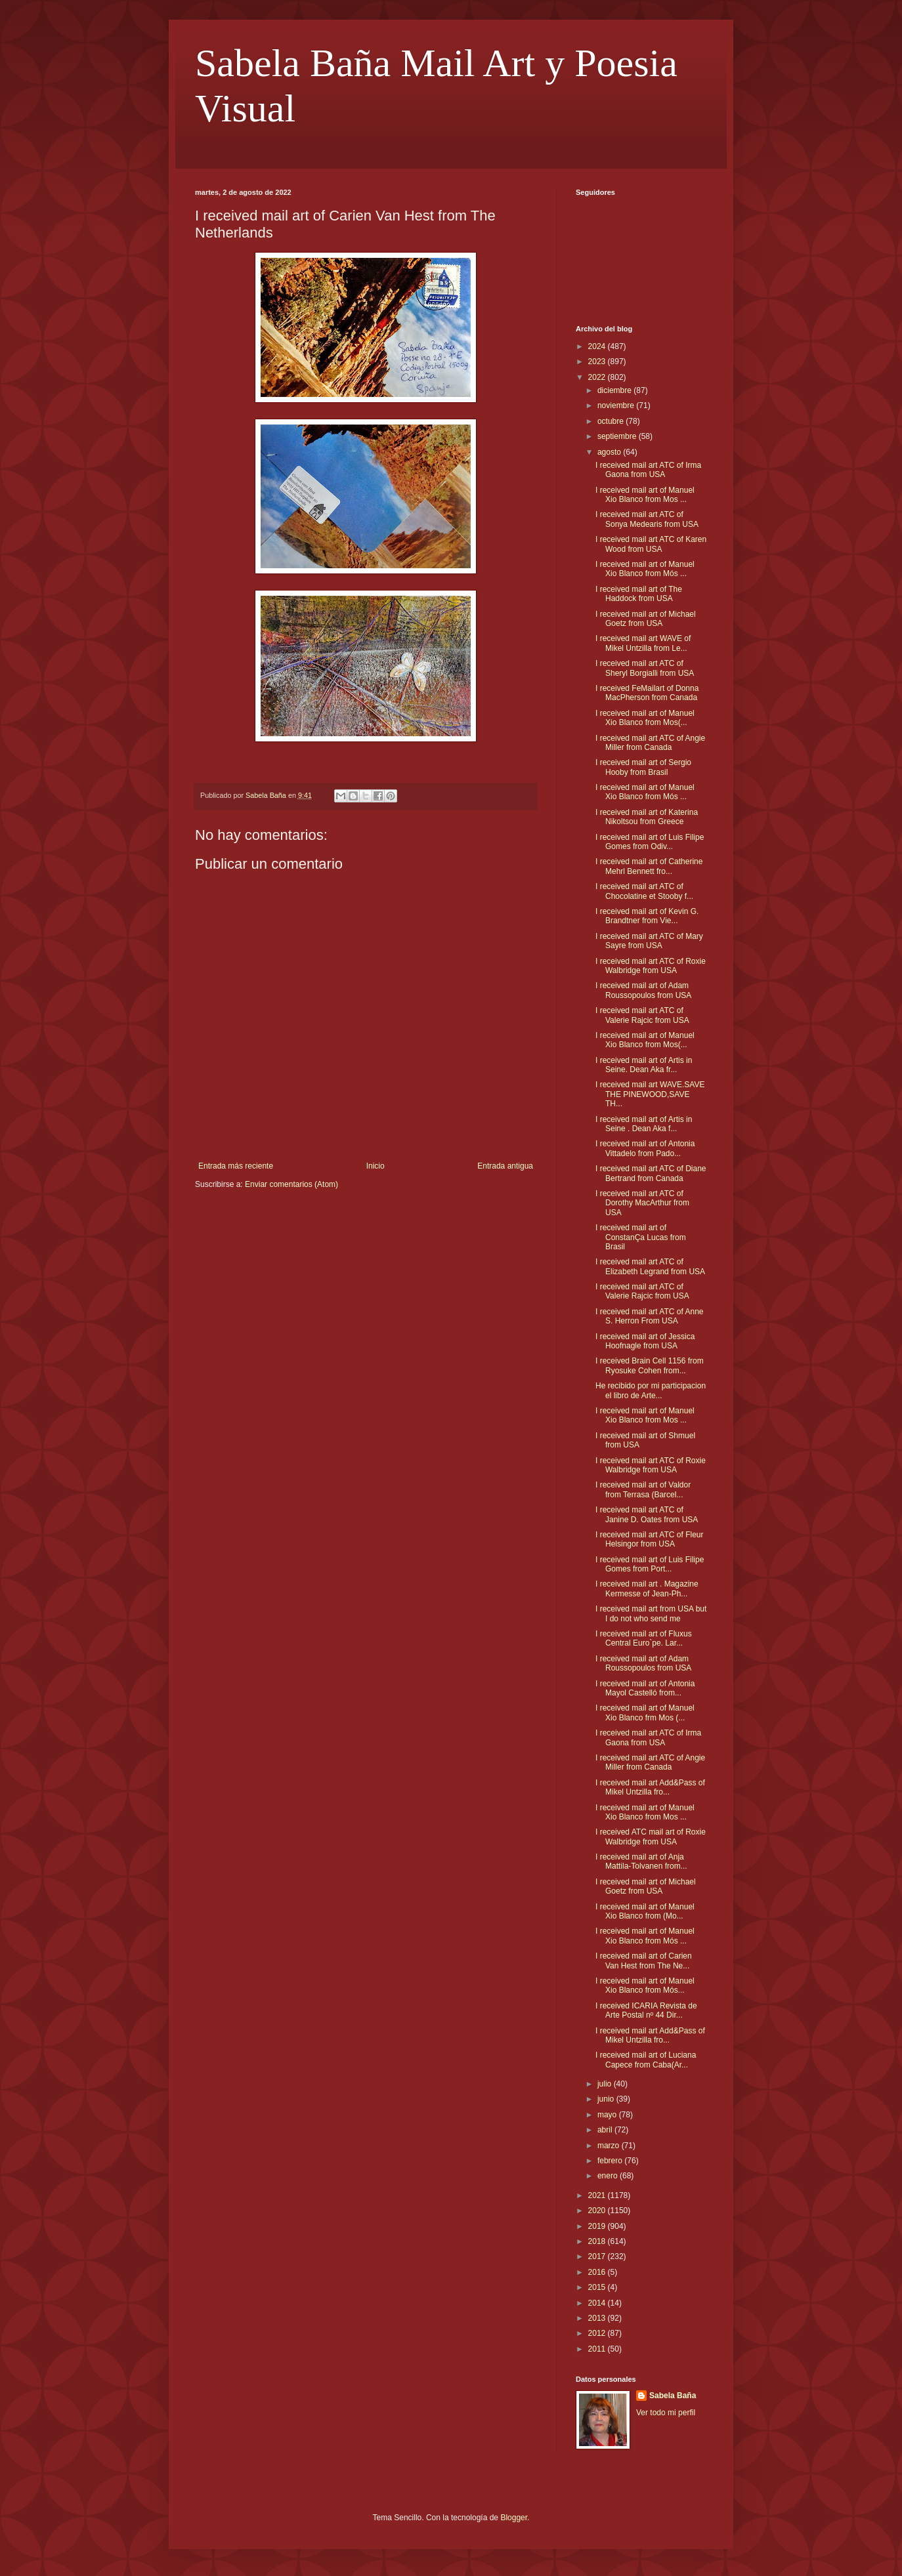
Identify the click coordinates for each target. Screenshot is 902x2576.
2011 (598, 2349)
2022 (598, 377)
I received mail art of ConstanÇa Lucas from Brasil (640, 1237)
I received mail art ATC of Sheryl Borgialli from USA (644, 668)
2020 (598, 2210)
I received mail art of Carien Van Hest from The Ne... (643, 1960)
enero (608, 2175)
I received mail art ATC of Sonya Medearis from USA (646, 519)
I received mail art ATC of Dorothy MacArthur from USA (642, 1203)
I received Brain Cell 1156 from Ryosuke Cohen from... (649, 1365)
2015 (598, 2287)
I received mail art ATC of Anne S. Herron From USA (649, 1316)
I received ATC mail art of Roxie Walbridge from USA (650, 1836)
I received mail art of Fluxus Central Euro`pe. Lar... (643, 1638)
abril (605, 2129)
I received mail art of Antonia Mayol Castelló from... (645, 1688)
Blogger (513, 2517)
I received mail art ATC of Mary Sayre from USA (649, 941)
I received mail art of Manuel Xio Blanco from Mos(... (645, 718)
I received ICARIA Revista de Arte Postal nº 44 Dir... (646, 2010)
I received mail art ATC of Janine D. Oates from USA (646, 1514)
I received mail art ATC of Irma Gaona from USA (648, 470)
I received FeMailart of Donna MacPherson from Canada (646, 693)
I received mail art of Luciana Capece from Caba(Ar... (645, 2059)
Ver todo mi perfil (665, 2412)
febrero (610, 2160)
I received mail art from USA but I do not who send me (650, 1613)
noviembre (616, 405)
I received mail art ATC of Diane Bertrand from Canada (650, 1173)
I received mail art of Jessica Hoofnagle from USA (645, 1341)
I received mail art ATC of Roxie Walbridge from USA (650, 966)
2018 (598, 2241)
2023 (598, 361)
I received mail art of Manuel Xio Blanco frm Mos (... (645, 1712)
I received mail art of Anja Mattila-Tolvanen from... (641, 1861)
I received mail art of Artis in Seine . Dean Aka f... (643, 1124)
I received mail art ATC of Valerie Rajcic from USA (642, 1015)
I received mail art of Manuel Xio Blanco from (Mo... (645, 1911)
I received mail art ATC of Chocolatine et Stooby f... (644, 891)
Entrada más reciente (235, 1166)
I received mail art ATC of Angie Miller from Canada (650, 743)
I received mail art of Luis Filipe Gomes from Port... (649, 1564)
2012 (598, 2333)
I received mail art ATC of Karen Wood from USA (650, 544)
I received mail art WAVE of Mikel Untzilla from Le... (643, 643)
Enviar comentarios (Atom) (291, 1184)
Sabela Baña (672, 2395)
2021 (598, 2195)
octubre (611, 421)
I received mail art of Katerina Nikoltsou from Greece (646, 817)
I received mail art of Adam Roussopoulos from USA (643, 990)
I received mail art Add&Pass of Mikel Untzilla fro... (650, 1787)
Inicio (375, 1166)
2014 (598, 2303)
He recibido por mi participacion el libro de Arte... (650, 1390)
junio (606, 2099)
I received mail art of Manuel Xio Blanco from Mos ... (645, 495)
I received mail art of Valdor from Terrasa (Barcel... (643, 1489)
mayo (608, 2114)
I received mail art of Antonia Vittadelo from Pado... (645, 1148)
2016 (598, 2272)
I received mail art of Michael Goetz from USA (645, 619)
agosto (610, 452)
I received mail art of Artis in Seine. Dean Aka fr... (643, 1065)
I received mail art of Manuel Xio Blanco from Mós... (645, 1985)
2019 (598, 2226)
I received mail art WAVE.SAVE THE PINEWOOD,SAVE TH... (650, 1094)
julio (605, 2083)
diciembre (615, 390)
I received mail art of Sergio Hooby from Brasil (643, 767)
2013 (598, 2318)
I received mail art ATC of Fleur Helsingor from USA (649, 1539)
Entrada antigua (505, 1166)
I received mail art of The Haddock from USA (638, 594)
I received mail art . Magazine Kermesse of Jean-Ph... (646, 1588)
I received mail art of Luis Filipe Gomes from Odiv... (649, 842)
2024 (598, 346)
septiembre (618, 436)
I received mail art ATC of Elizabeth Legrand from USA (650, 1266)
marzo (609, 2145)
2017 (598, 2256)
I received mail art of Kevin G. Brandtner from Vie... (646, 916)
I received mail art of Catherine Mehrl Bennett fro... (648, 866)
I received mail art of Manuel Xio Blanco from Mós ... (645, 569)
